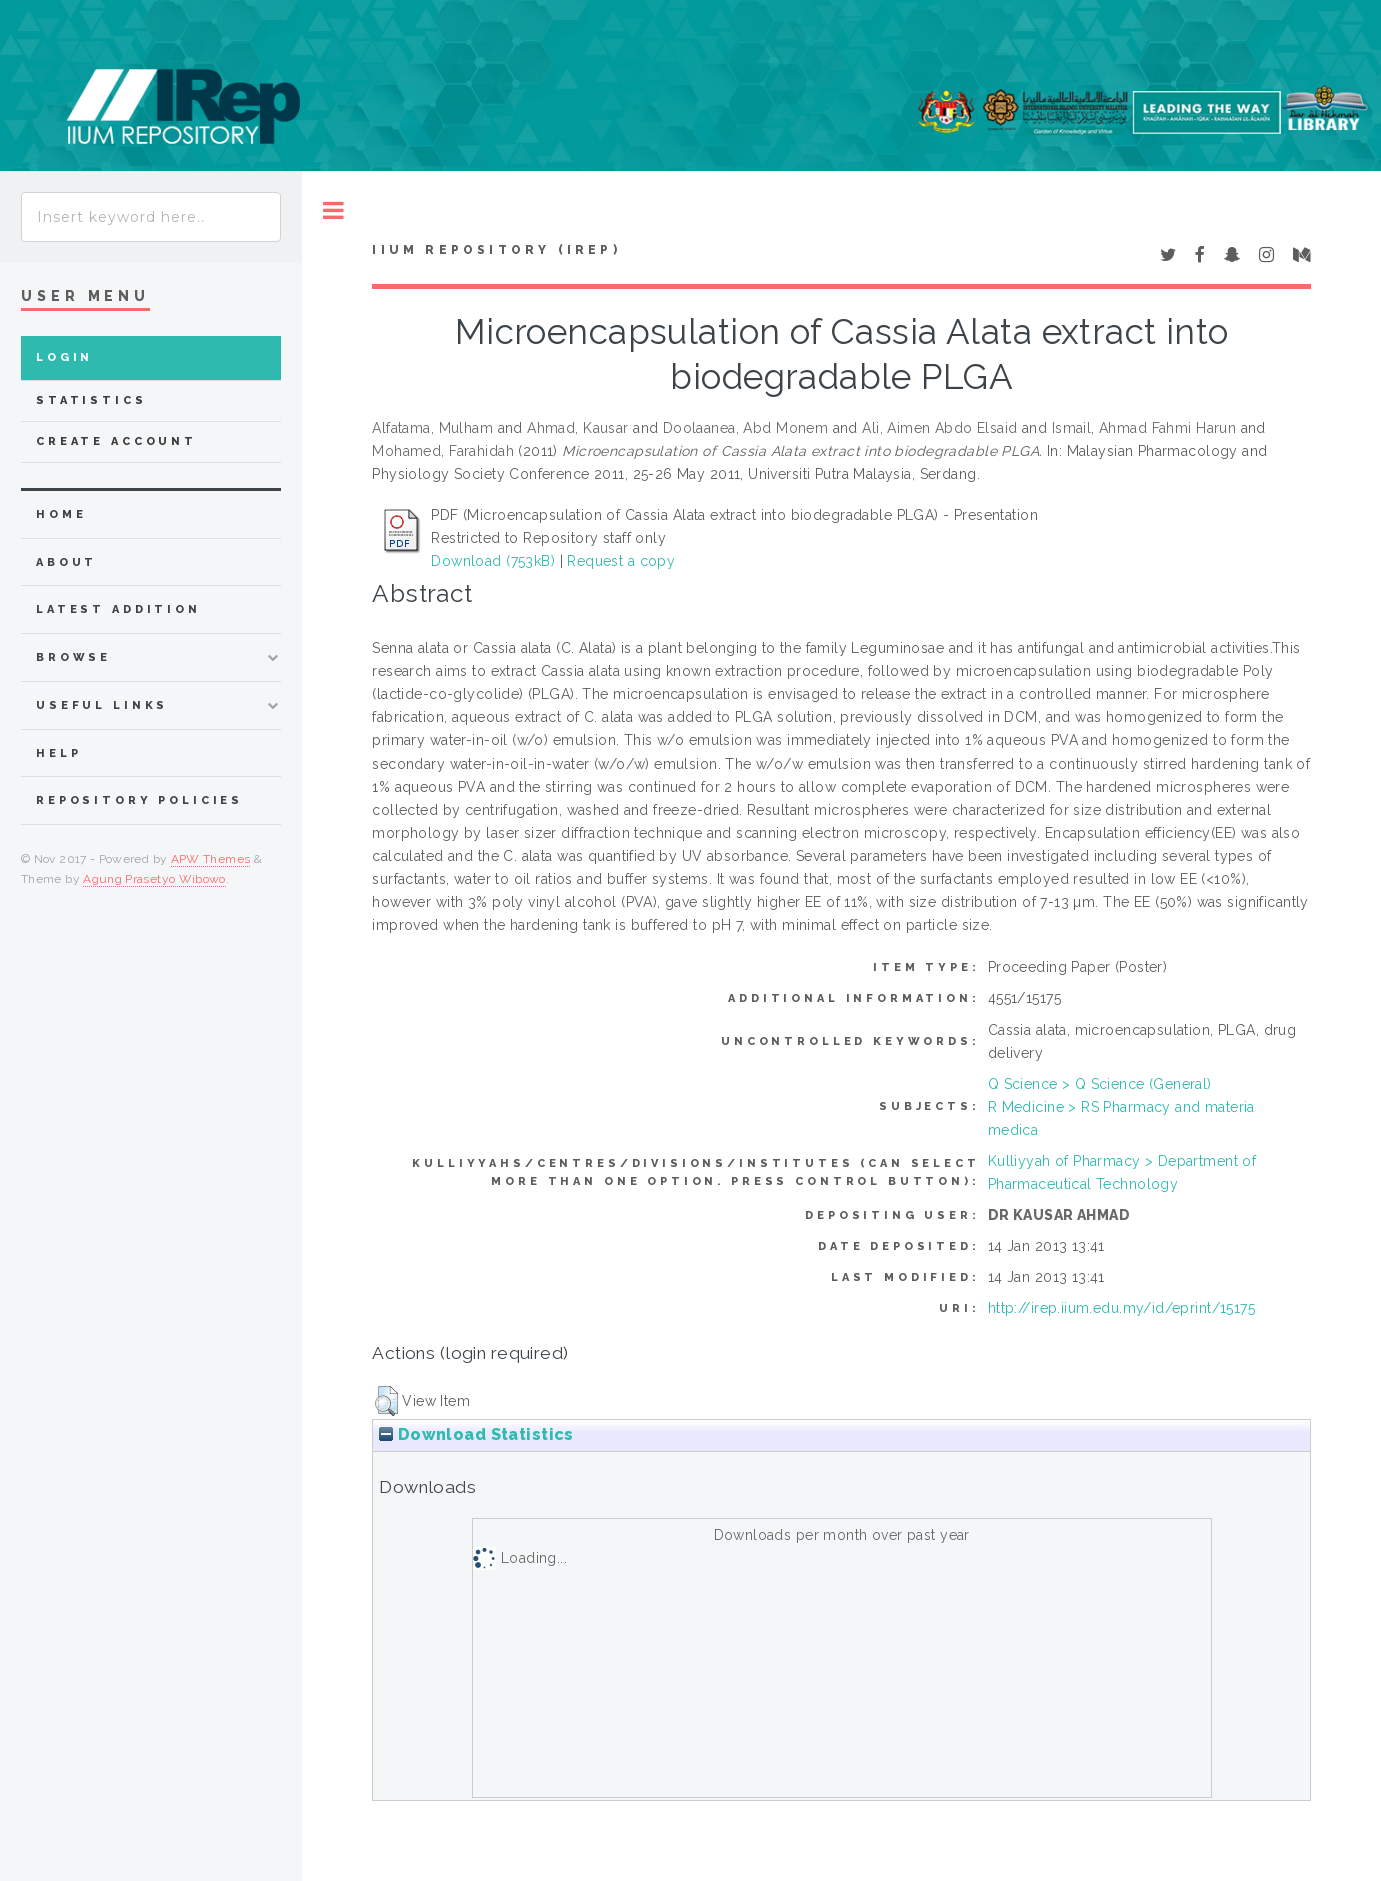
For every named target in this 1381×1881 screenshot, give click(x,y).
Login (64, 357)
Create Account (116, 441)
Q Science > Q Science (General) (1100, 1084)
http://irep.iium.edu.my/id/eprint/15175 (1121, 1308)
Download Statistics (476, 1434)
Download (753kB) (493, 561)
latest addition (118, 609)
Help (58, 753)
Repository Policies (139, 800)
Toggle (333, 210)
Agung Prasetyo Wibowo (154, 879)
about (66, 562)
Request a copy (621, 561)
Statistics (91, 400)
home (61, 514)
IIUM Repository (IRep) (496, 250)
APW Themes (211, 859)
